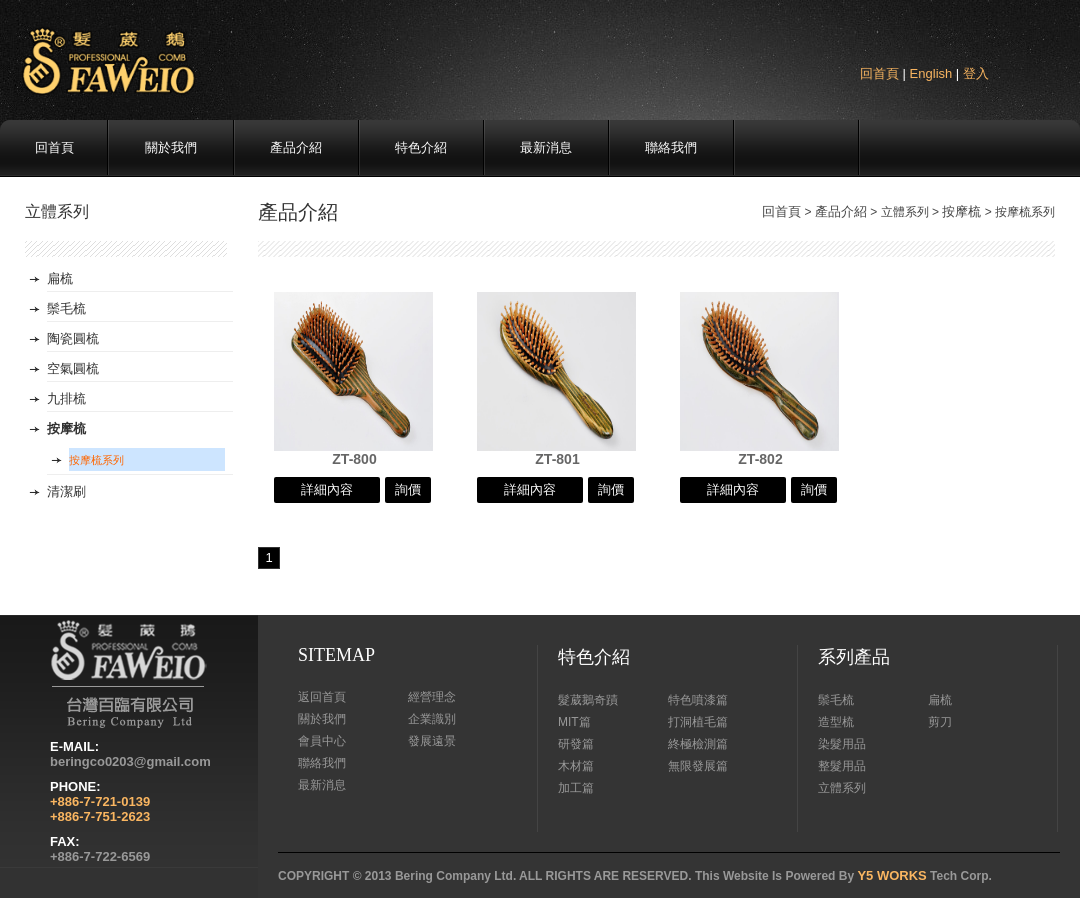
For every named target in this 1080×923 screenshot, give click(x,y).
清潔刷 (66, 491)
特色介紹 (421, 147)
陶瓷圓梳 (73, 338)
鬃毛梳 (66, 308)
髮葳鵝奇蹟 (588, 700)
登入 (976, 73)
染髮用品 (842, 744)
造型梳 (836, 722)
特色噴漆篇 (698, 700)
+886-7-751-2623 (100, 816)
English (931, 73)
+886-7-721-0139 (100, 801)
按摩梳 (961, 211)
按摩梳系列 (96, 460)
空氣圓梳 (73, 368)
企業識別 (432, 719)
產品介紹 (296, 147)
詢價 (408, 489)
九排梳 (66, 398)
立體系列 (842, 788)
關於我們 (171, 147)
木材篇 (576, 766)
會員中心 (322, 741)
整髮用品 (842, 766)
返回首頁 (322, 697)
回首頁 (879, 73)
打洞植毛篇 (698, 722)
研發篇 (576, 744)
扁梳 (60, 278)
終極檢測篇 (698, 744)
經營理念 (432, 697)
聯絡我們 (671, 147)
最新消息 (546, 147)
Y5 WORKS (891, 875)
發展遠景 (432, 741)
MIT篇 (574, 722)
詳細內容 (327, 489)
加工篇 (576, 788)
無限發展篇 (698, 766)
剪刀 (940, 722)
